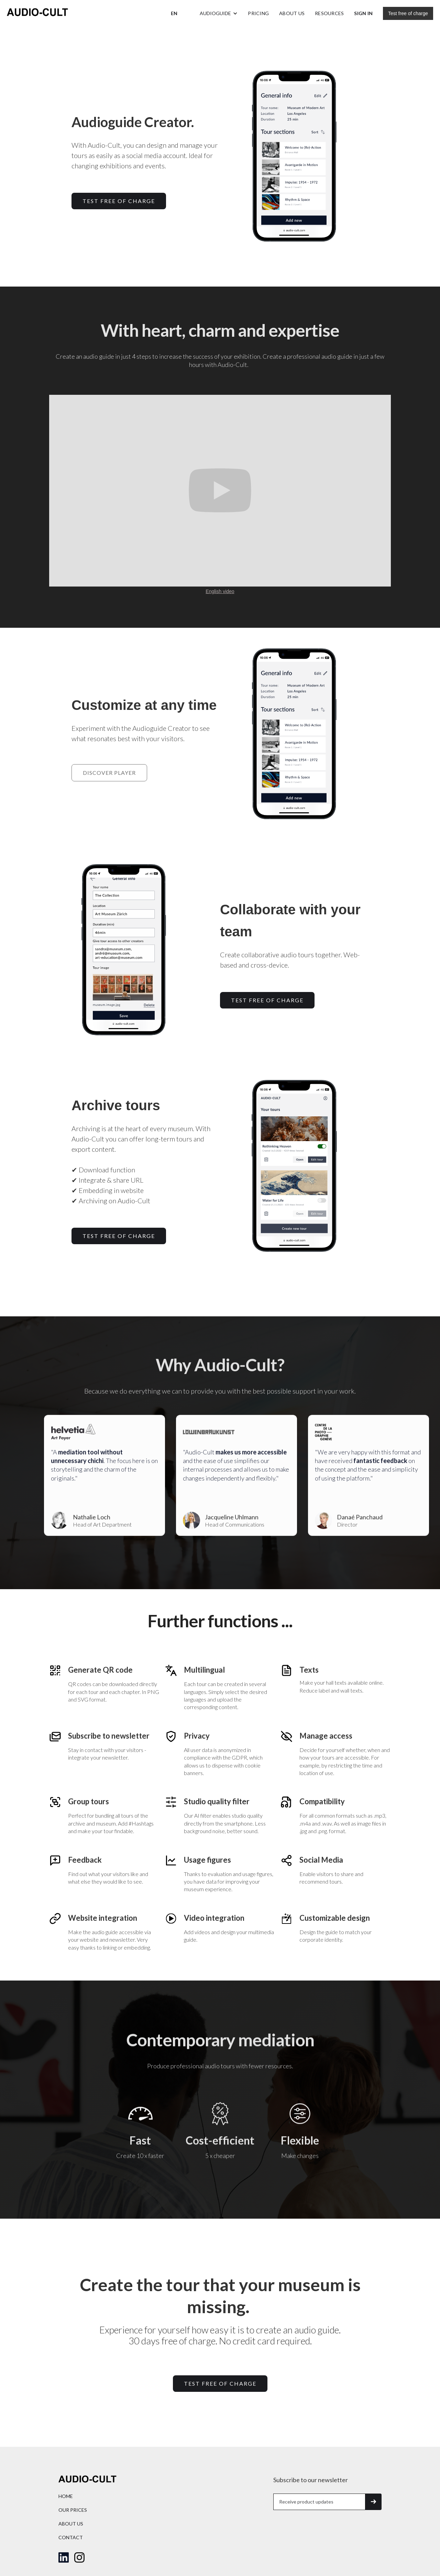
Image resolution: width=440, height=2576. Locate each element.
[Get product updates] (319, 2502)
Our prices (72, 2510)
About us (292, 13)
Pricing (258, 13)
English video (220, 591)
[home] (37, 13)
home (65, 2496)
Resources (329, 13)
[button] (174, 13)
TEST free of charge (118, 201)
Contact (70, 2537)
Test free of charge (408, 13)
